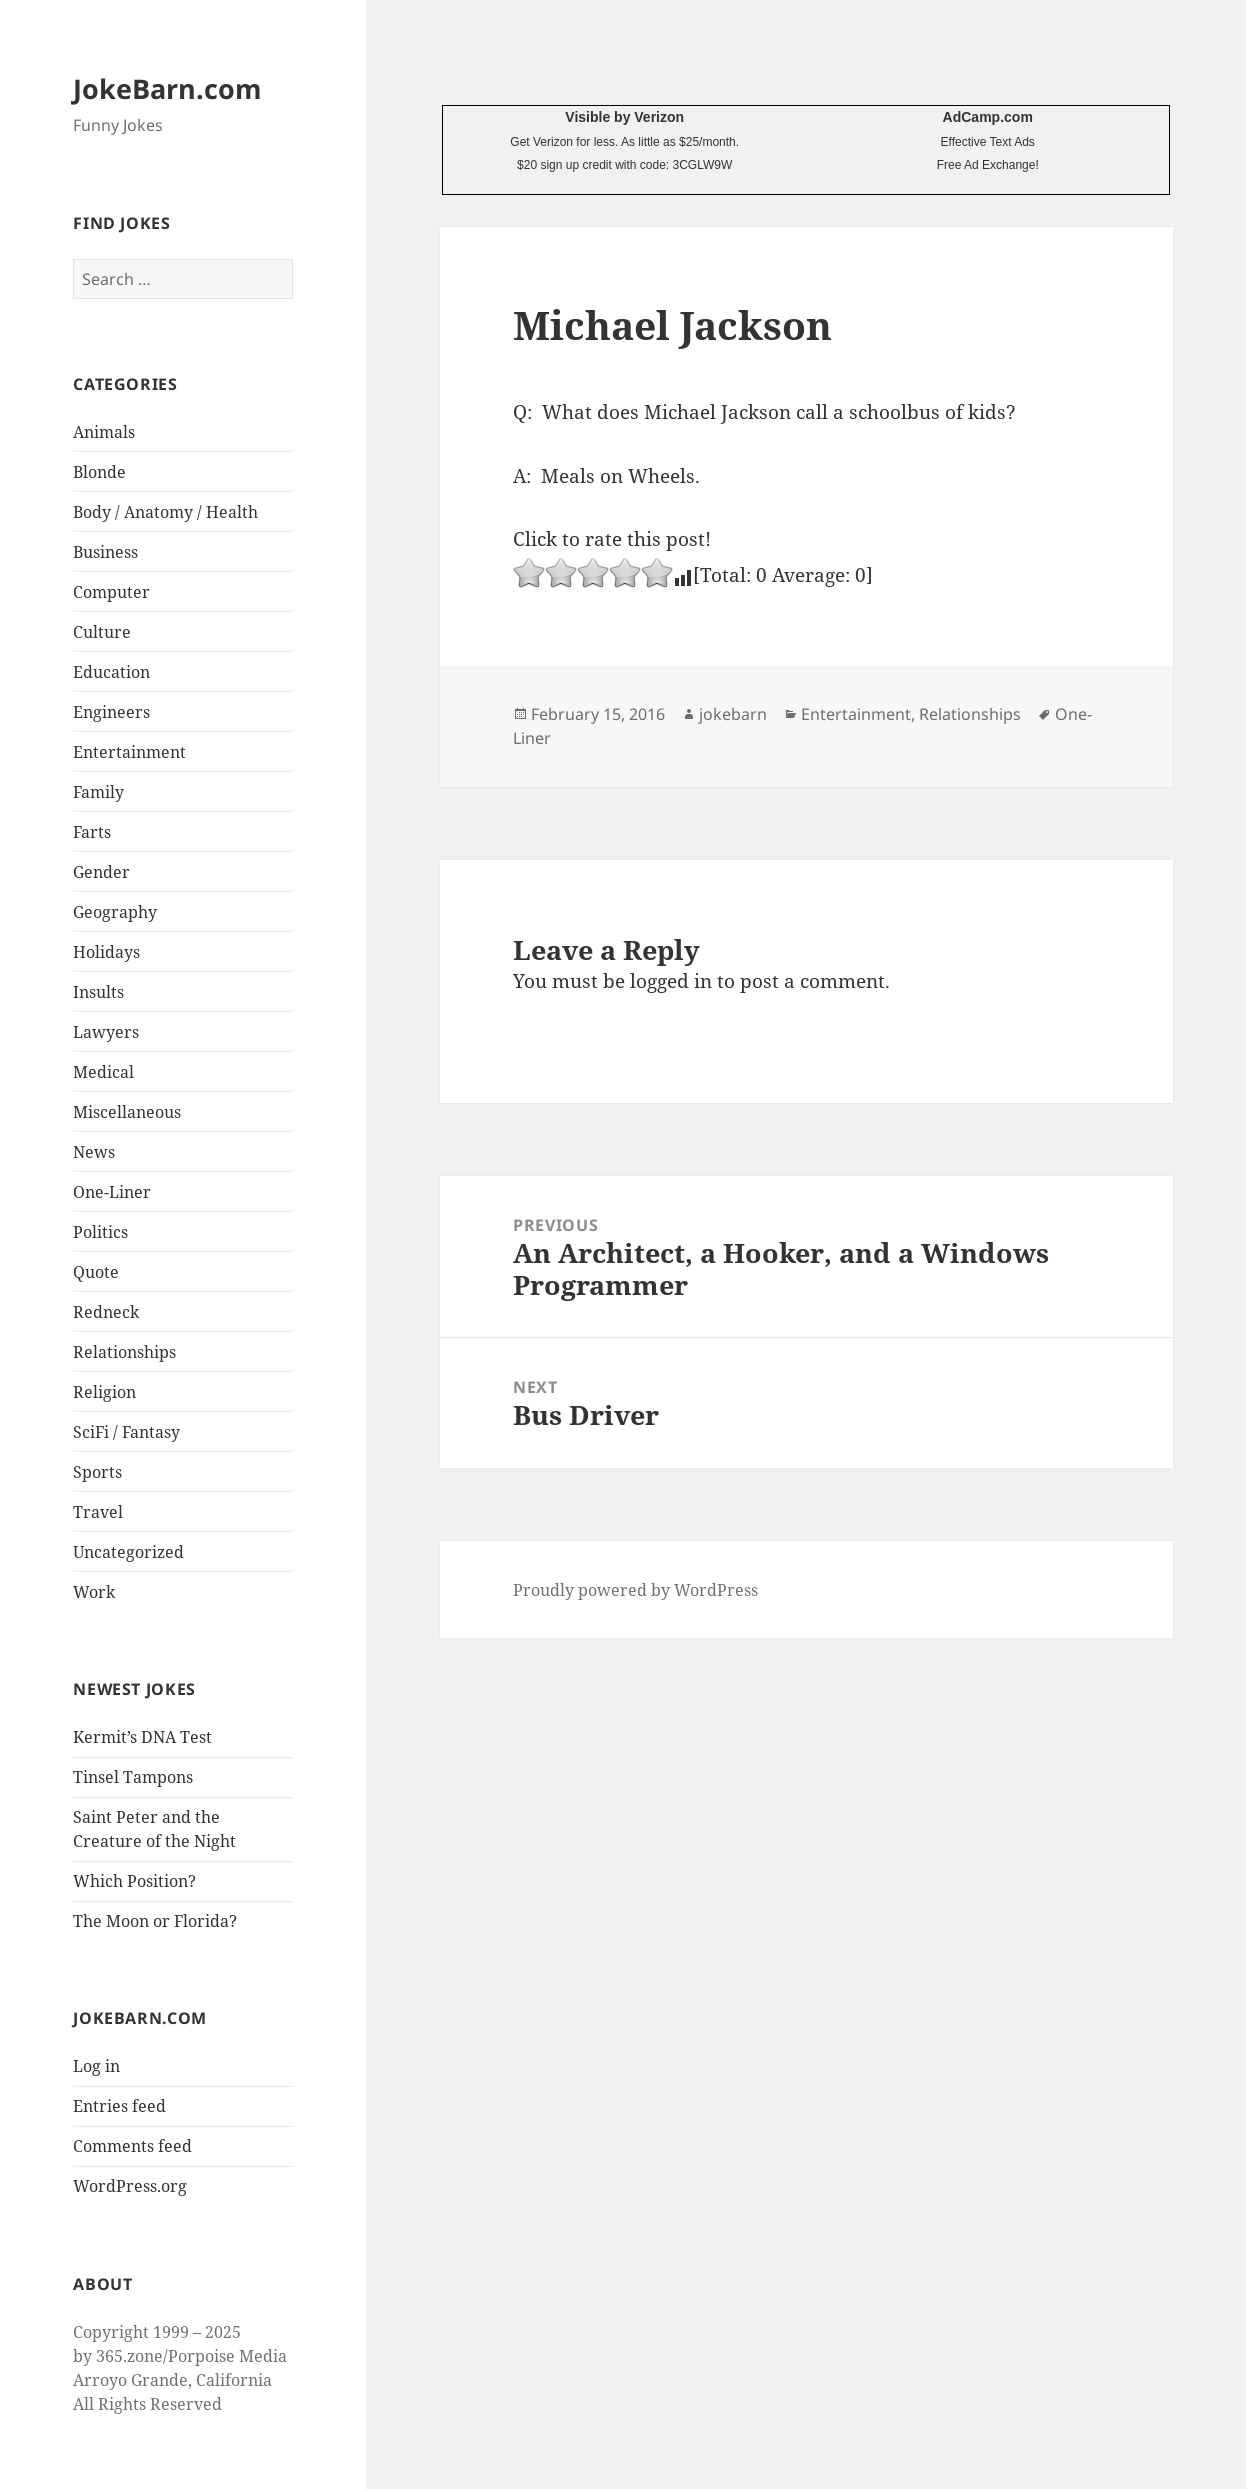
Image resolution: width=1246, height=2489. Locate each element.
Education (111, 672)
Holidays (106, 952)
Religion (104, 1392)
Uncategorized (128, 1552)
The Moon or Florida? (155, 1921)
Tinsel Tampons (133, 1777)
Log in (96, 2066)
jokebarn (733, 714)
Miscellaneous (127, 1112)
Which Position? (134, 1881)
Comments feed (132, 2146)
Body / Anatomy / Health (165, 512)
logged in (671, 981)
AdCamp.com (988, 117)
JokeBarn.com (167, 88)
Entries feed (119, 2106)
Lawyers (106, 1032)
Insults (98, 992)
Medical (103, 1072)
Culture (102, 632)
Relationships (124, 1352)
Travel (98, 1512)
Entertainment (129, 752)
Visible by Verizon (624, 117)
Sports (97, 1472)
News (94, 1152)
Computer (111, 592)
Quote (96, 1272)
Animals (104, 432)
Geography (115, 912)
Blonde (99, 472)
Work (94, 1592)
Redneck (106, 1312)
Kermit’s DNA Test (142, 1737)
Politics (100, 1232)
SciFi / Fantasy (126, 1432)
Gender (101, 872)
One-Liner (112, 1192)
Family (98, 792)
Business (105, 552)
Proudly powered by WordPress (635, 1590)
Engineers (111, 712)
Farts (92, 832)
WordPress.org (130, 2186)
